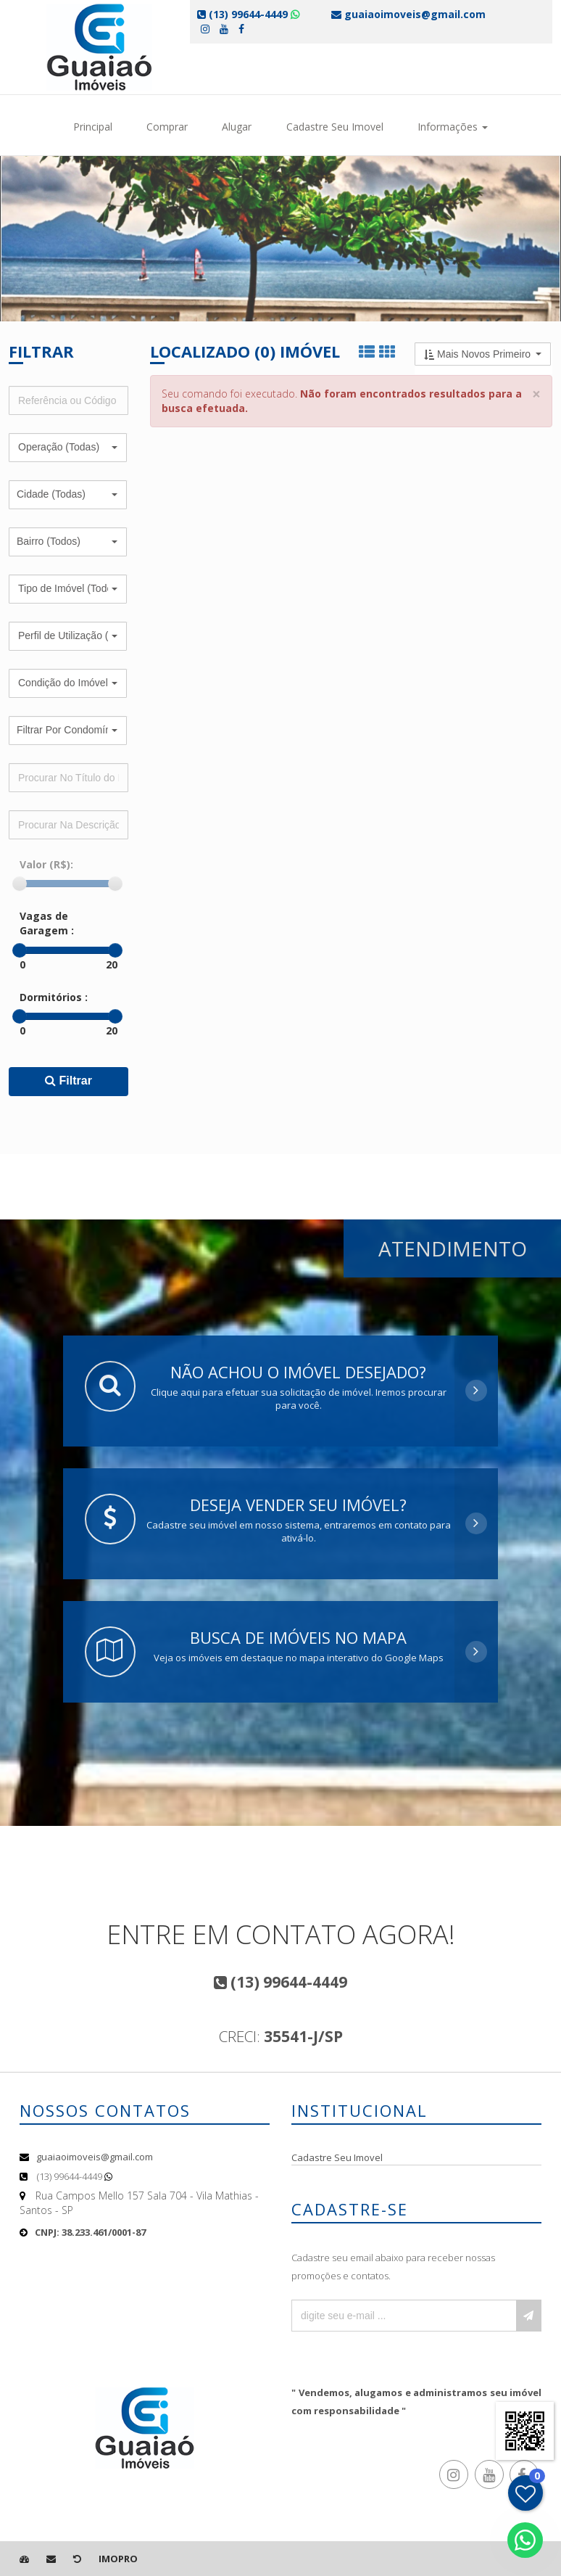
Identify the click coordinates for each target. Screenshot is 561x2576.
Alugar (237, 126)
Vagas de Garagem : (47, 923)
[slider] (19, 883)
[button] (68, 447)
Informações (452, 126)
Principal (92, 126)
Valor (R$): (46, 864)
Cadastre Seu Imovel (334, 126)
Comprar (167, 126)
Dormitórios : (54, 997)
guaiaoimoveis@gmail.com (94, 2156)
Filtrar (68, 1080)
